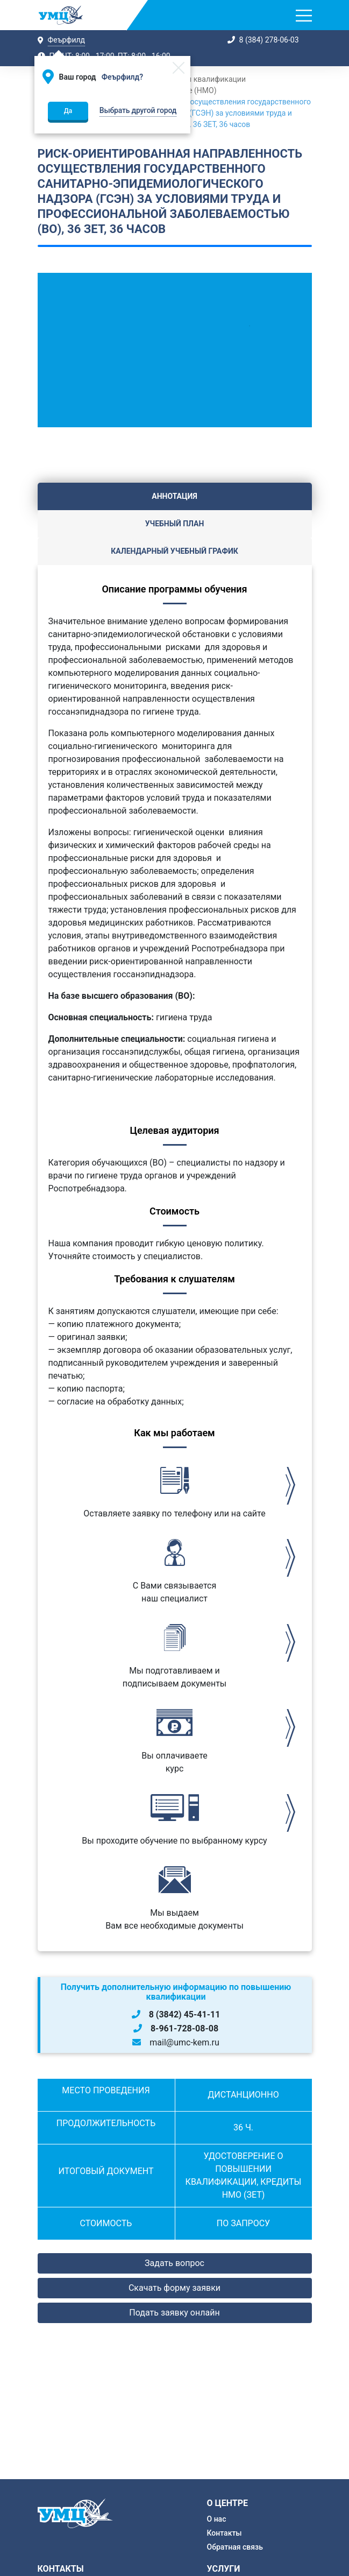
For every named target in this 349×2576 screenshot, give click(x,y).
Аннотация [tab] (174, 496)
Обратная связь (235, 2547)
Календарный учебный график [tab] (174, 551)
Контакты (224, 2533)
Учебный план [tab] (174, 523)
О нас (216, 2519)
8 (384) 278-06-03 (269, 40)
